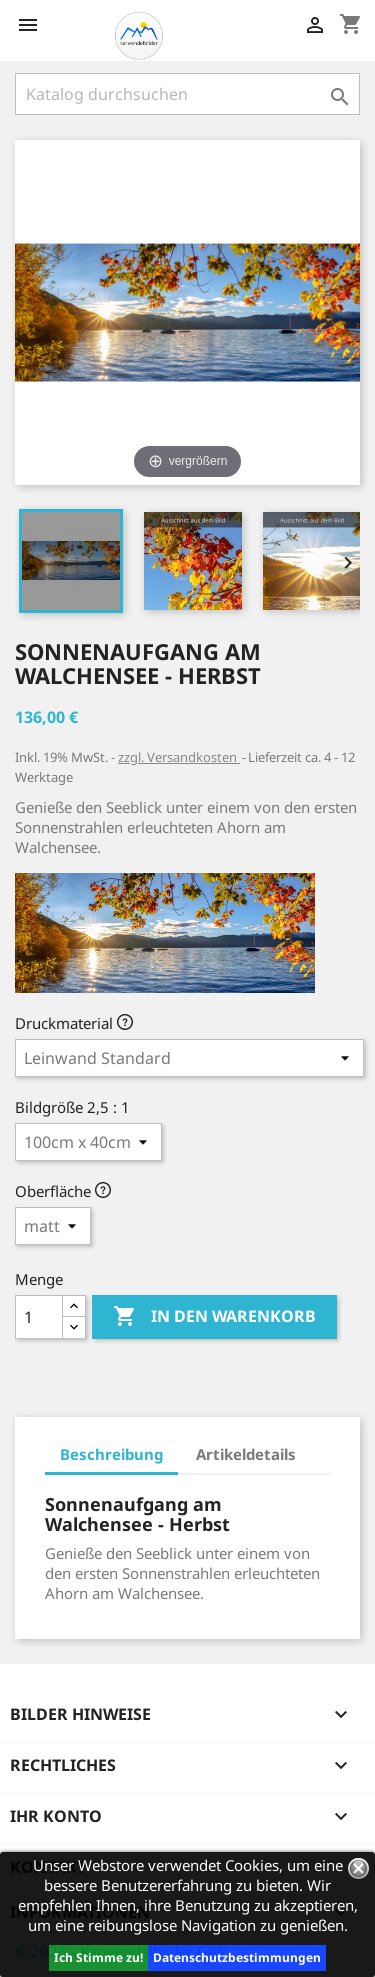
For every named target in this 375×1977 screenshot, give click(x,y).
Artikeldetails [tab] (246, 1454)
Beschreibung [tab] (111, 1454)
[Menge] (39, 1317)
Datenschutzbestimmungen (237, 1957)
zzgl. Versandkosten (179, 757)
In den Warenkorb (214, 1317)
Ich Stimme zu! (98, 1957)
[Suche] (187, 94)
